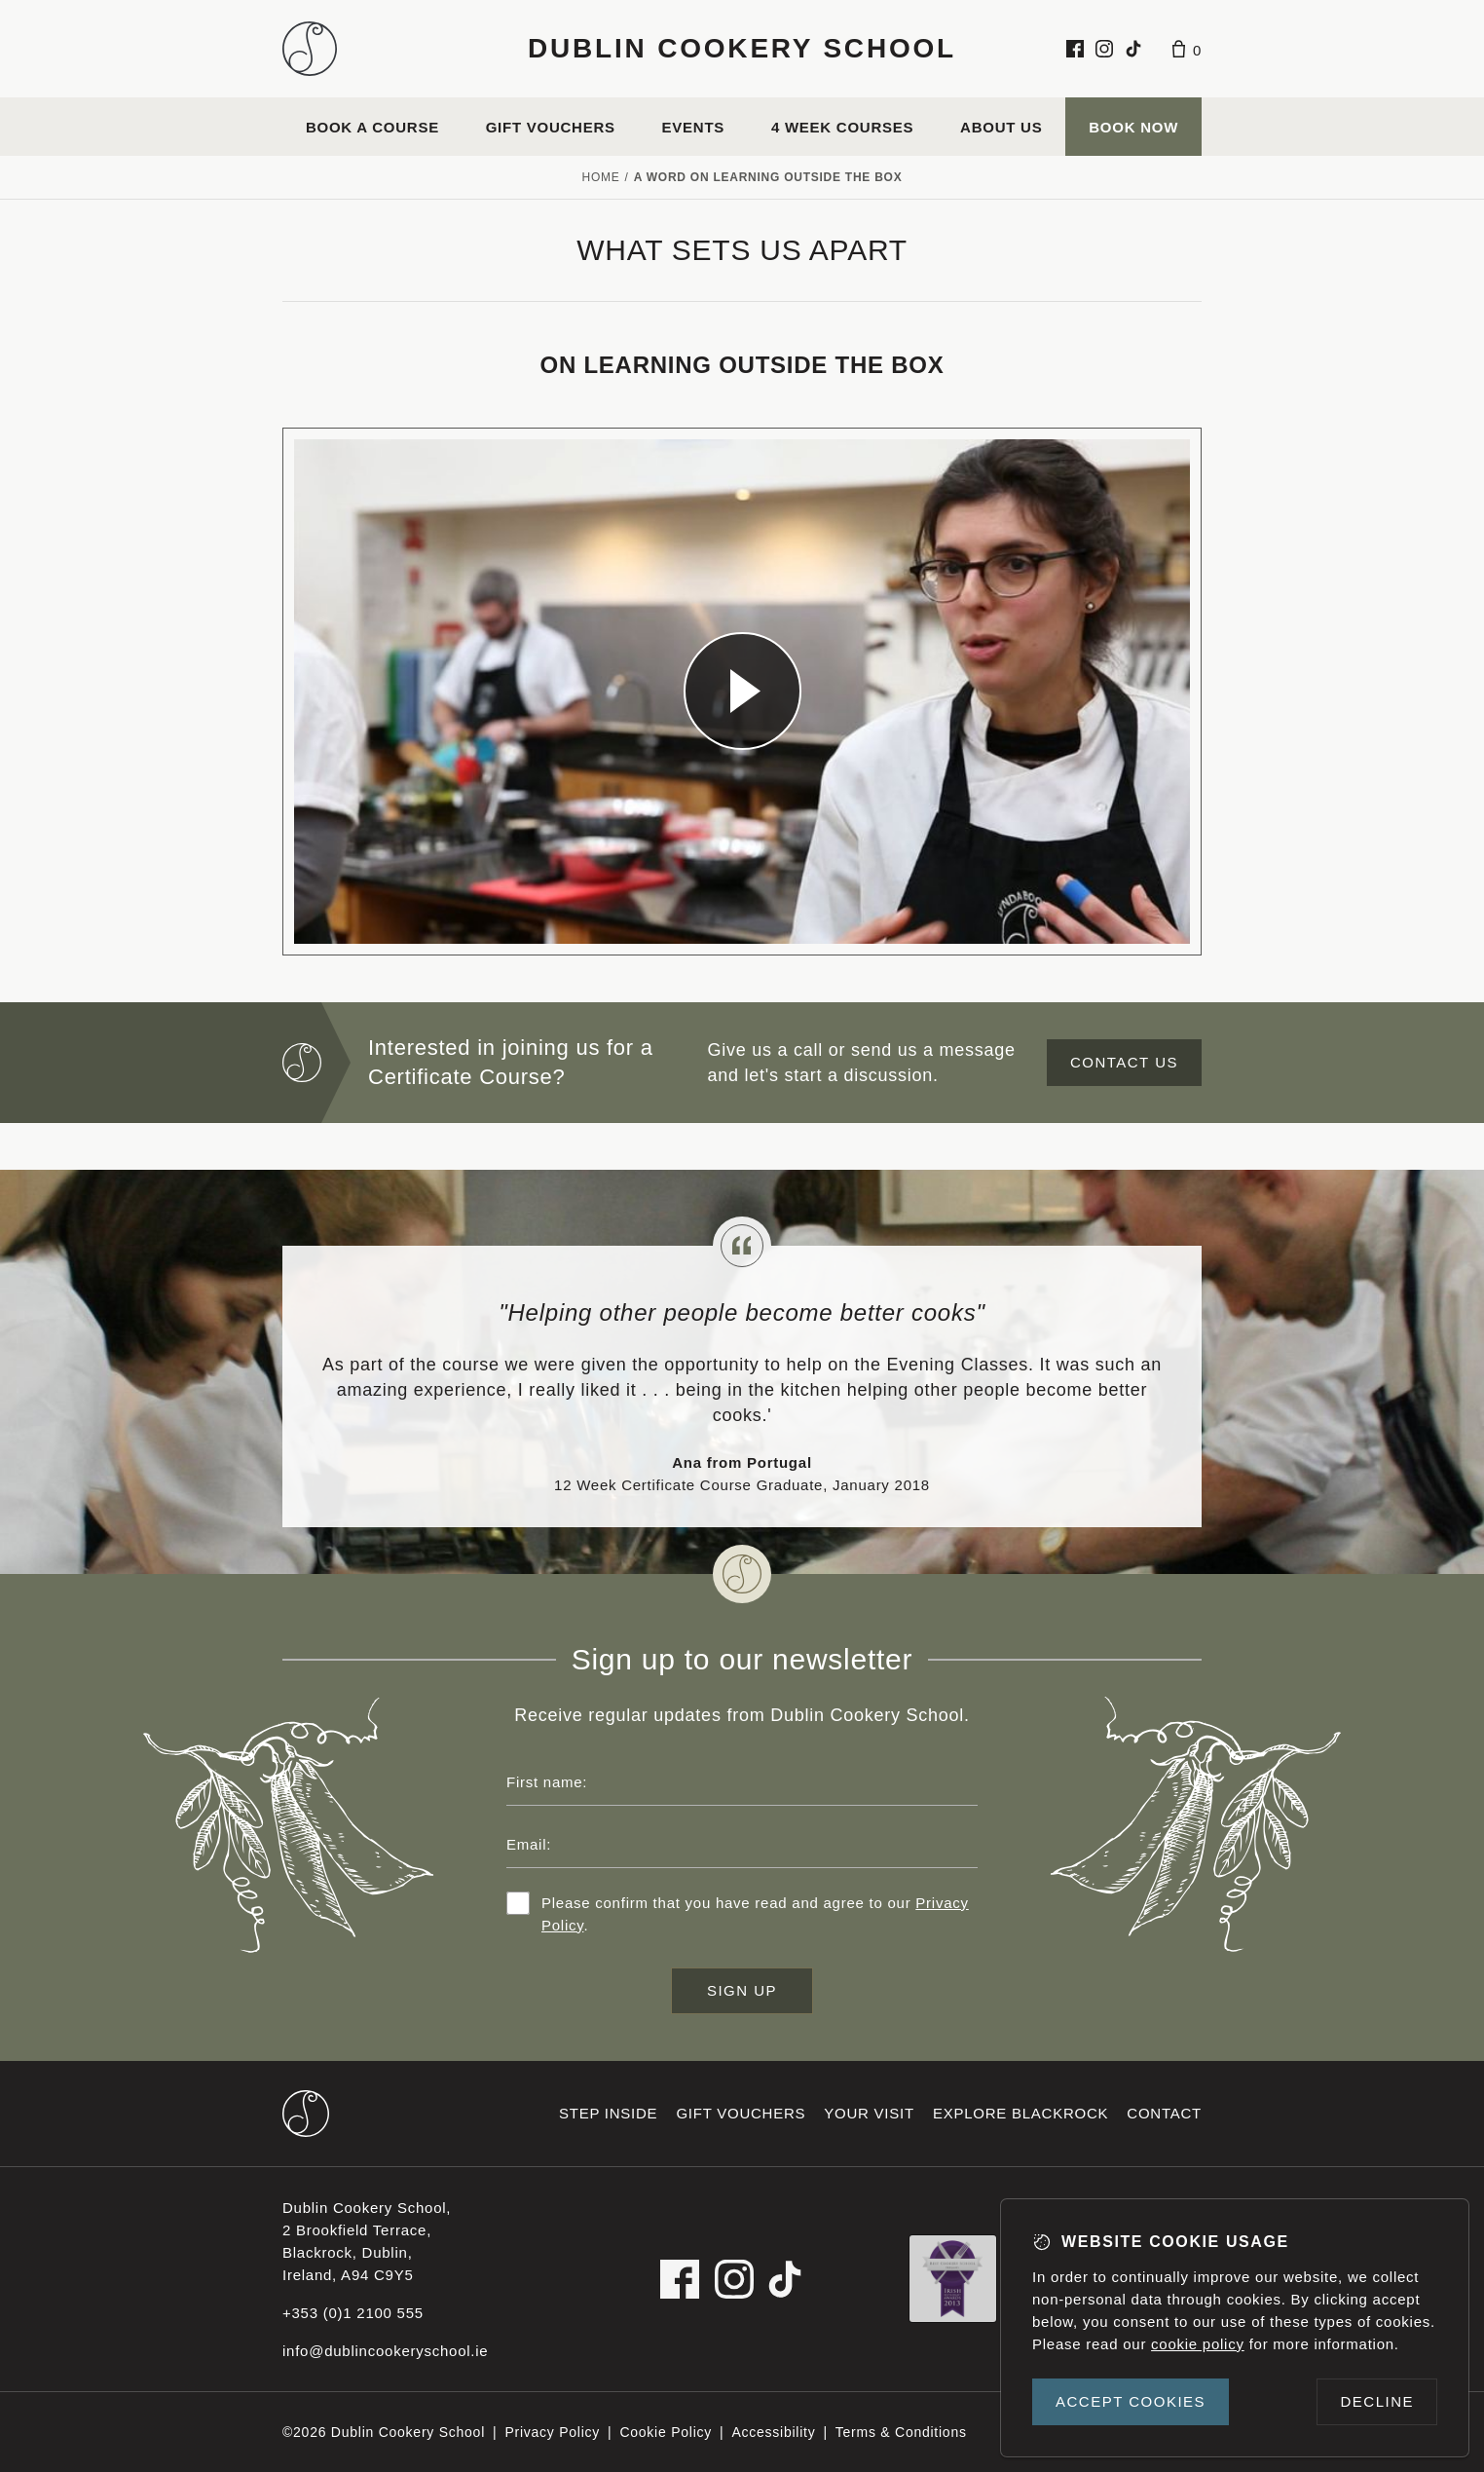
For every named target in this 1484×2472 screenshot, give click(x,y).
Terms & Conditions (901, 2432)
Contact (1164, 2113)
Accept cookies (1131, 2401)
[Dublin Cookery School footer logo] (305, 2113)
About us (1001, 127)
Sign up (742, 1990)
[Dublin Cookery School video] (742, 691)
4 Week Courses (842, 127)
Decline (1377, 2401)
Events (693, 127)
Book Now (1133, 127)
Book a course (372, 127)
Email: (528, 1844)
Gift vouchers (550, 127)
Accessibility (773, 2432)
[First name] (742, 1782)
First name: (546, 1782)
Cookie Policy (665, 2432)
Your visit (869, 2113)
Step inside (608, 2113)
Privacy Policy (552, 2432)
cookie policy (1197, 2344)
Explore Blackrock (1020, 2113)
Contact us (1124, 1062)
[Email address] (742, 1844)
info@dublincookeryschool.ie (385, 2350)
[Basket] (1187, 48)
